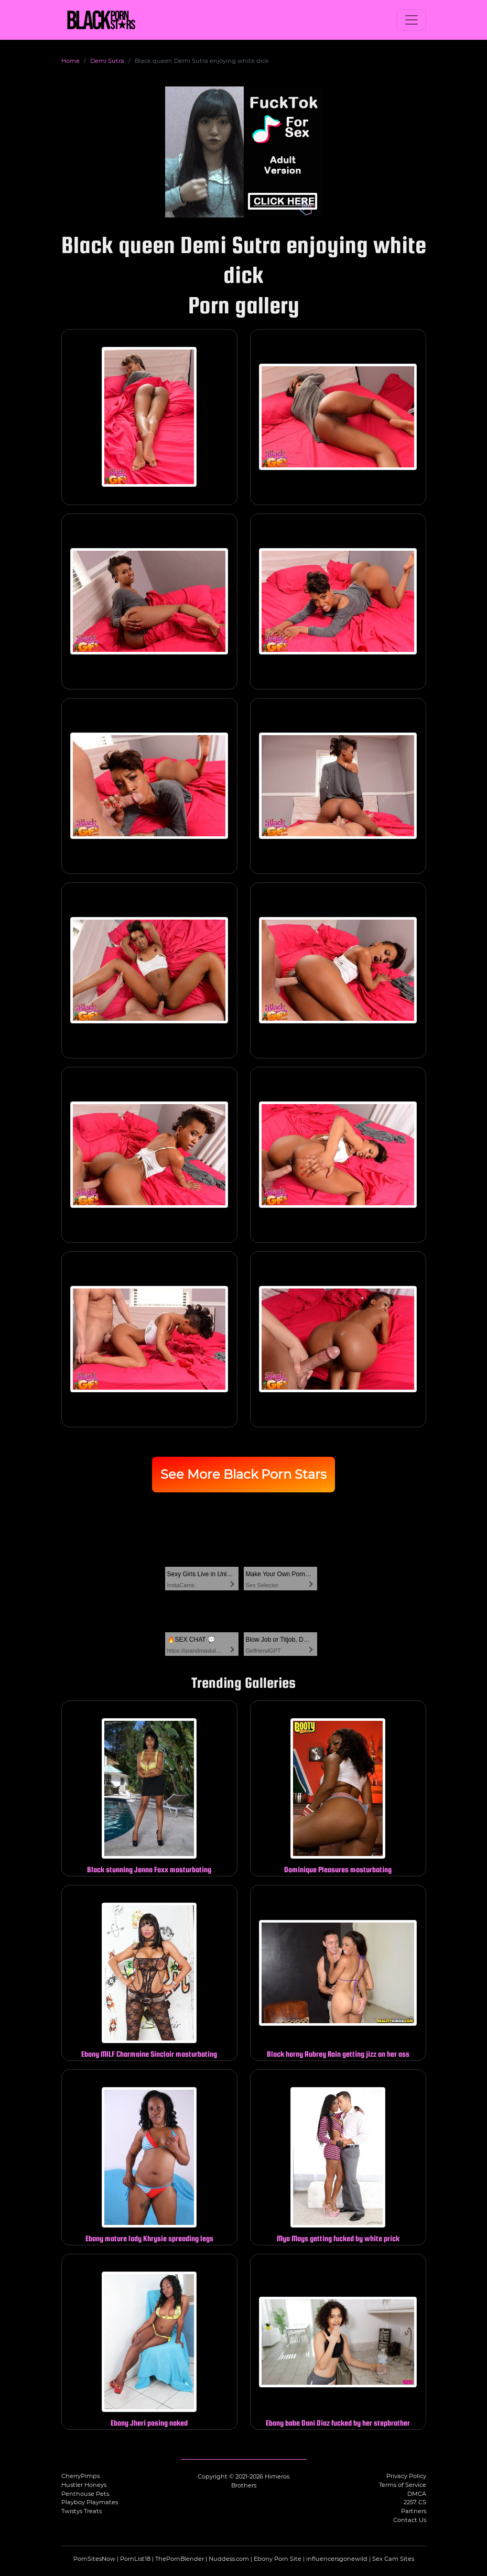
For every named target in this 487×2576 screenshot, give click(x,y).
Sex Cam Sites (393, 2558)
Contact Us (409, 2520)
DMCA (416, 2493)
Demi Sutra (107, 60)
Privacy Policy (406, 2476)
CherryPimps (80, 2476)
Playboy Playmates (89, 2502)
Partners (413, 2511)
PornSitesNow (94, 2558)
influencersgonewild (336, 2558)
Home (70, 60)
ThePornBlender (179, 2558)
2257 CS (415, 2502)
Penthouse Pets (85, 2493)
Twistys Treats (81, 2511)
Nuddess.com (229, 2558)
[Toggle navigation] (411, 19)
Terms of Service (402, 2484)
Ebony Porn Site (277, 2558)
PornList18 (135, 2558)
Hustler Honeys (83, 2484)
